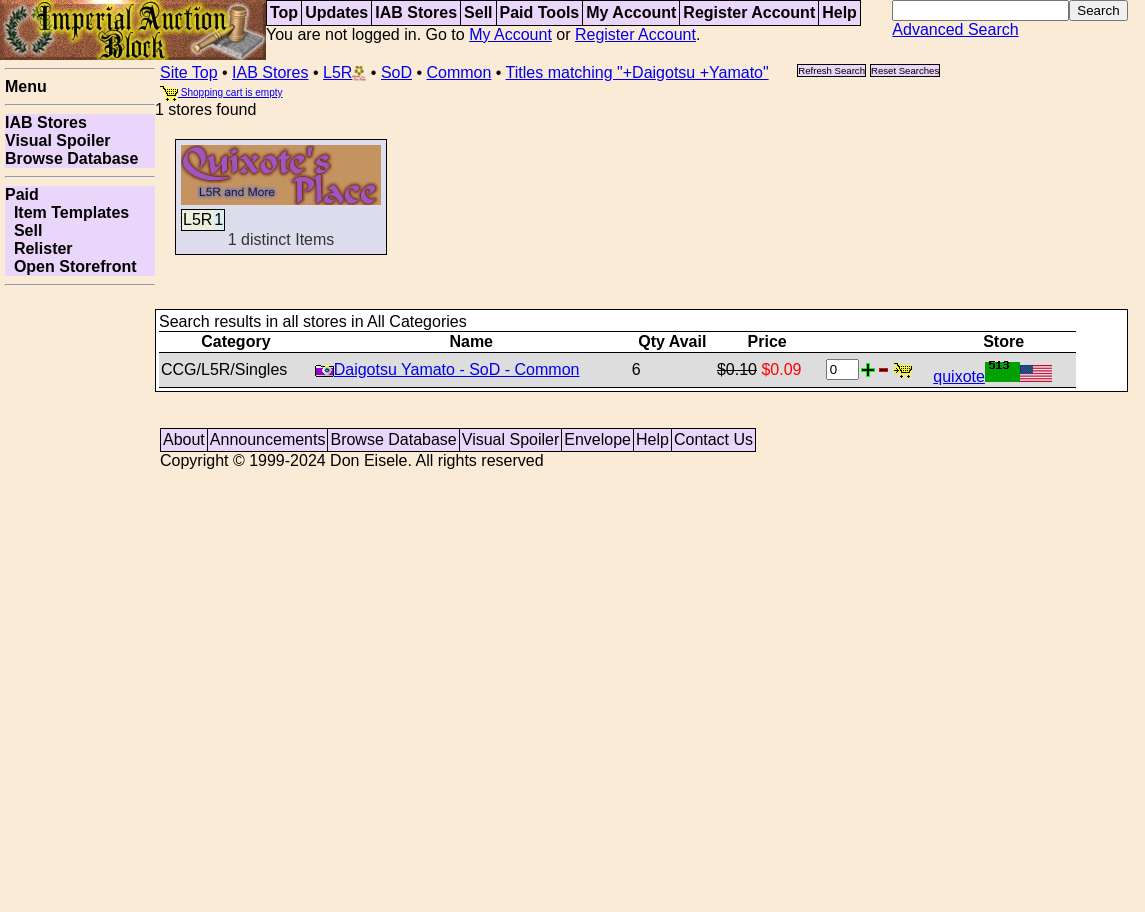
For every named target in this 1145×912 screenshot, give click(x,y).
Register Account (749, 12)
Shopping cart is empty (221, 92)
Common (459, 72)
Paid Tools (540, 12)
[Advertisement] (80, 594)
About (184, 439)
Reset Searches (905, 70)
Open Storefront (71, 266)
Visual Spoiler (58, 140)
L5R (344, 72)
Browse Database (71, 158)
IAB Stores (416, 12)
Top (284, 12)
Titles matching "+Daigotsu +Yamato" (637, 72)
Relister (39, 248)
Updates (336, 12)
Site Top (189, 72)
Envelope (597, 439)
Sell (478, 12)
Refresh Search (831, 70)
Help (839, 12)
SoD (396, 72)
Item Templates (67, 212)
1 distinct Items (281, 219)
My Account (631, 12)
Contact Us (713, 439)
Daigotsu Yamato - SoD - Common (447, 369)
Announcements (268, 439)
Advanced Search (955, 29)
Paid (22, 194)
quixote (992, 376)
